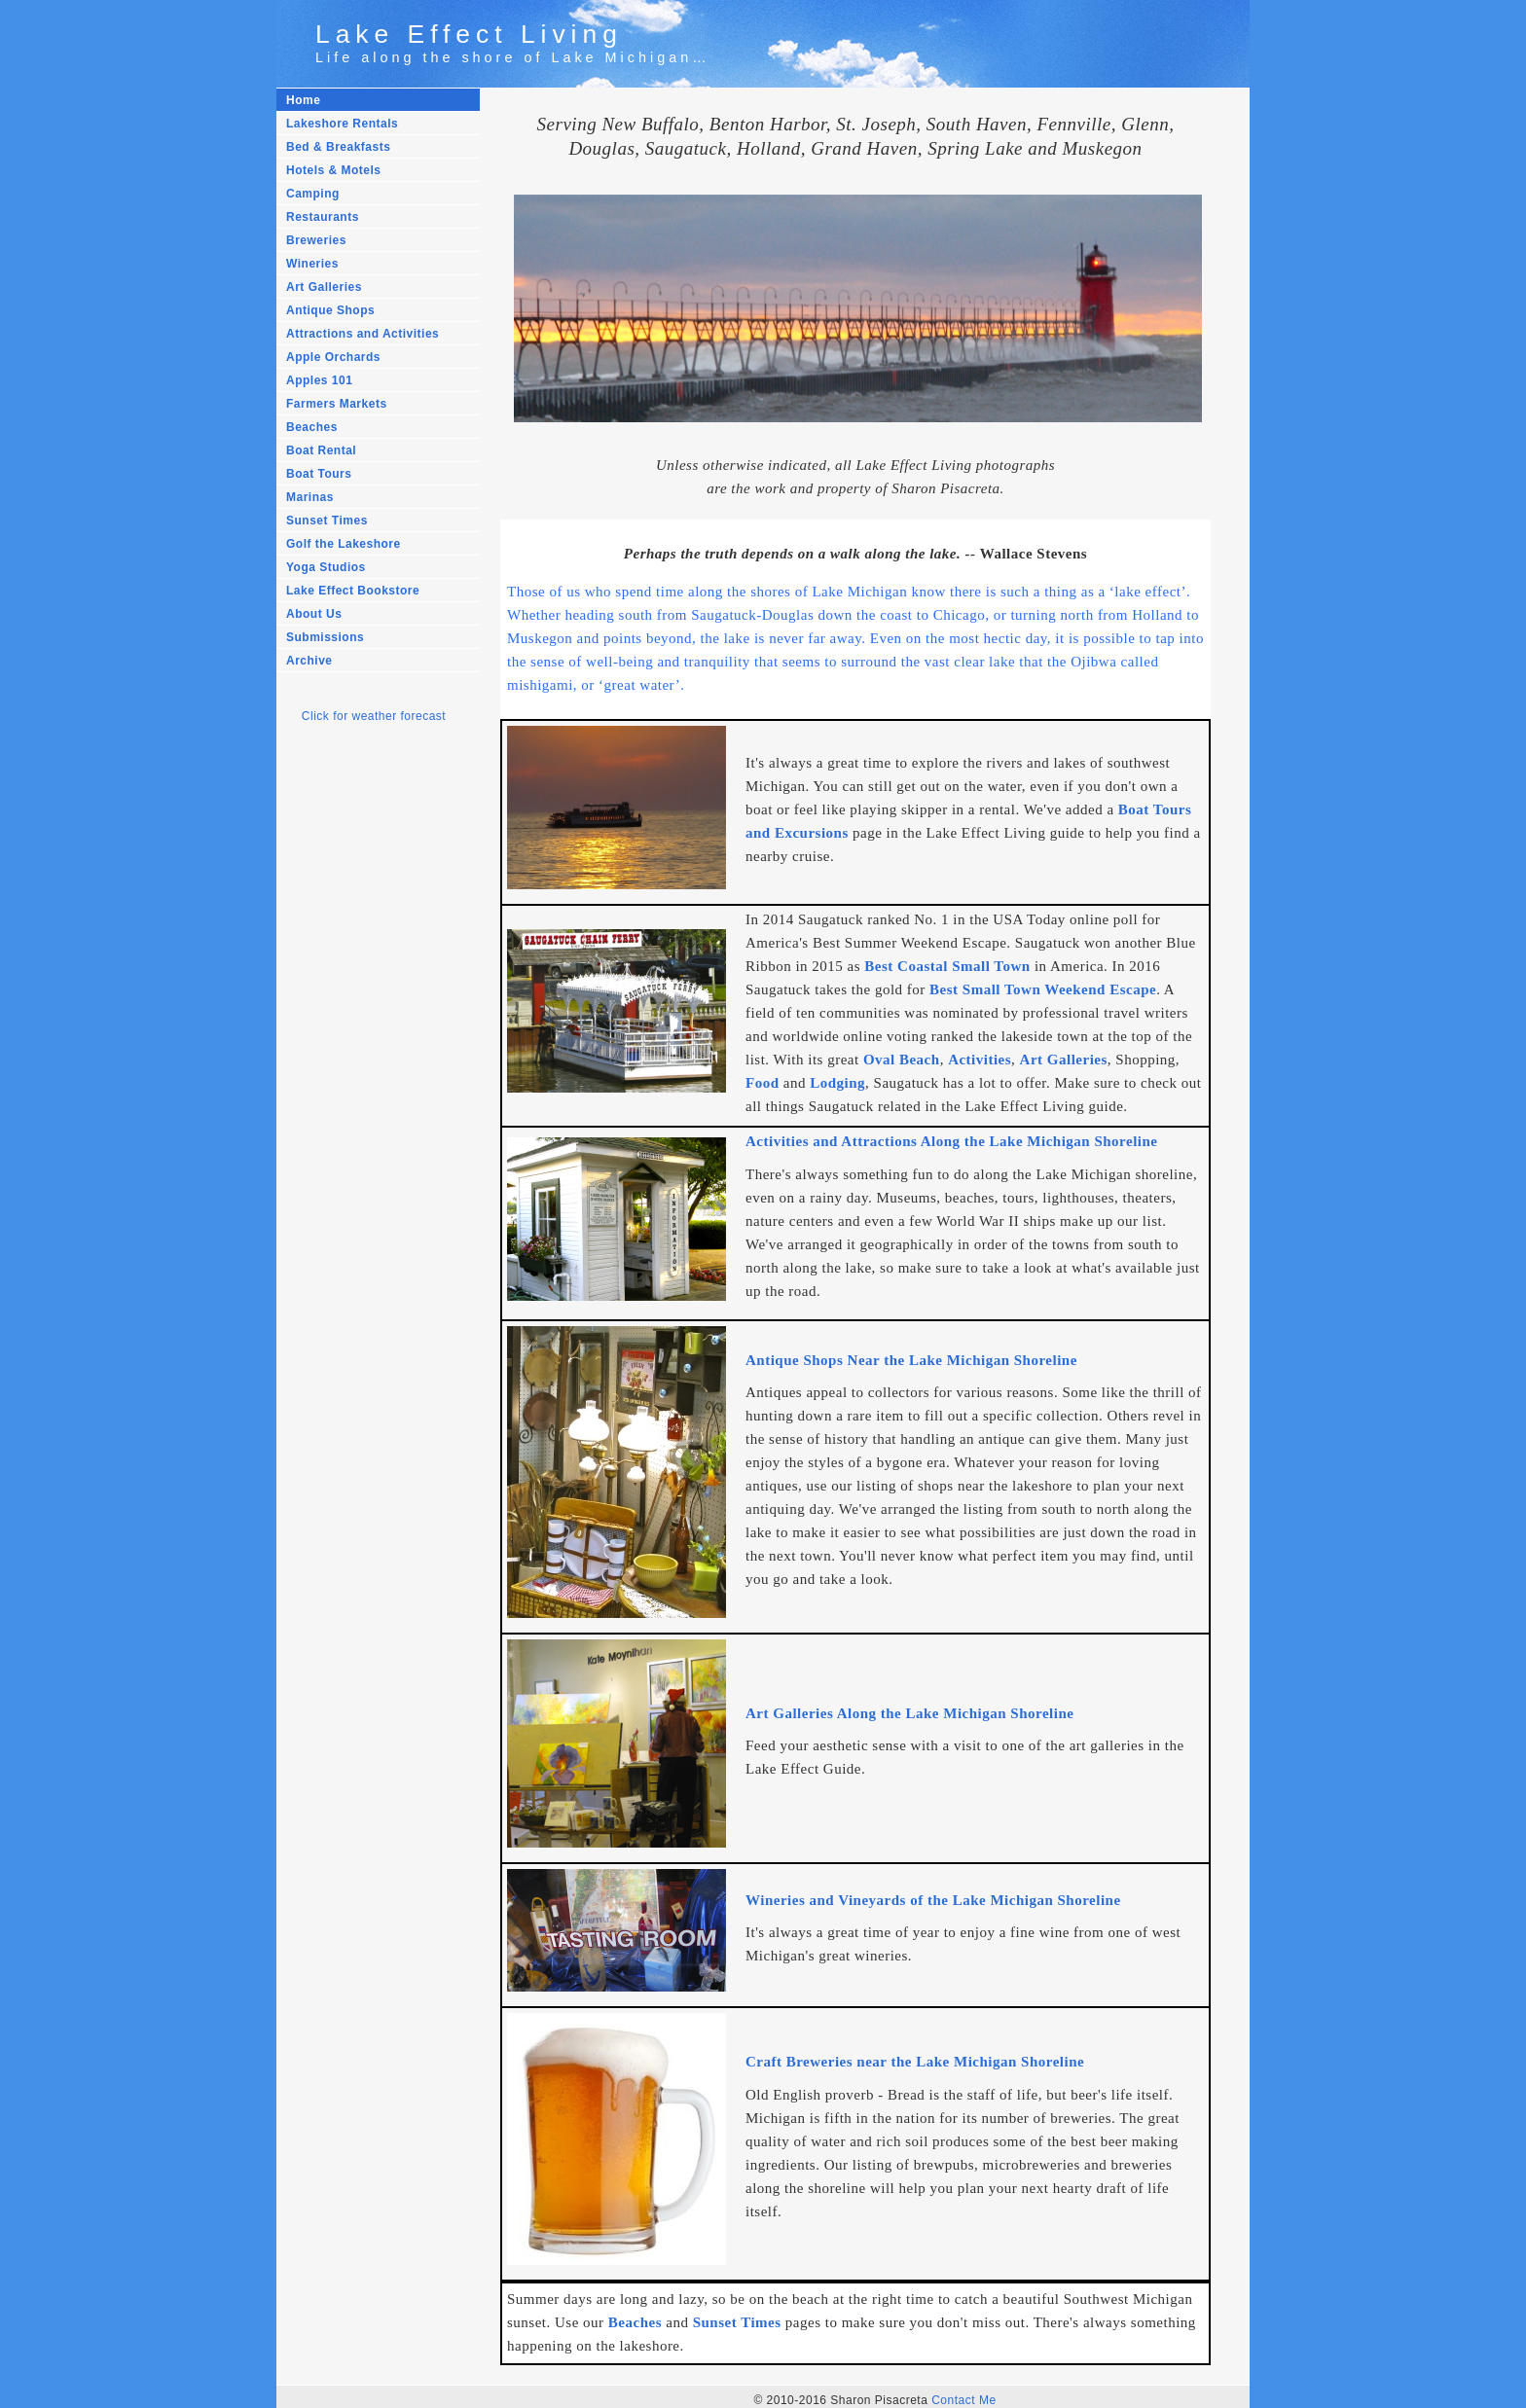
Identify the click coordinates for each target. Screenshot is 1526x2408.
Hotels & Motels (334, 170)
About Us (314, 614)
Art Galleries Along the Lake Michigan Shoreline (909, 1711)
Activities (979, 1059)
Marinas (310, 497)
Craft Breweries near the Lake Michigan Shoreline (914, 2059)
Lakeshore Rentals (342, 123)
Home (303, 100)
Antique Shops (330, 310)
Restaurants (322, 217)
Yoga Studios (326, 567)
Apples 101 (319, 380)
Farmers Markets (336, 404)
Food (762, 1083)
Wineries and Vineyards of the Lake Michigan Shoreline (933, 1897)
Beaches (312, 427)
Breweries (316, 240)
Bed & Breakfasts (338, 147)
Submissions (325, 637)
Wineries (312, 263)
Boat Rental (321, 450)
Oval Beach (901, 1059)
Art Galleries (324, 287)
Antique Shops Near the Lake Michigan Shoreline (911, 1359)
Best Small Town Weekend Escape (1042, 989)
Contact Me (963, 2395)
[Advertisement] (364, 1065)
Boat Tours (318, 474)
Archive (309, 660)
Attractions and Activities (362, 334)
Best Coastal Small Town (947, 966)
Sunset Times (327, 520)
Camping (313, 193)
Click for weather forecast (374, 716)
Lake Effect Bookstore (352, 590)
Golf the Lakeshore (343, 544)
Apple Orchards (333, 357)
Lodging (837, 1083)
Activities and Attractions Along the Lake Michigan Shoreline (951, 1141)
